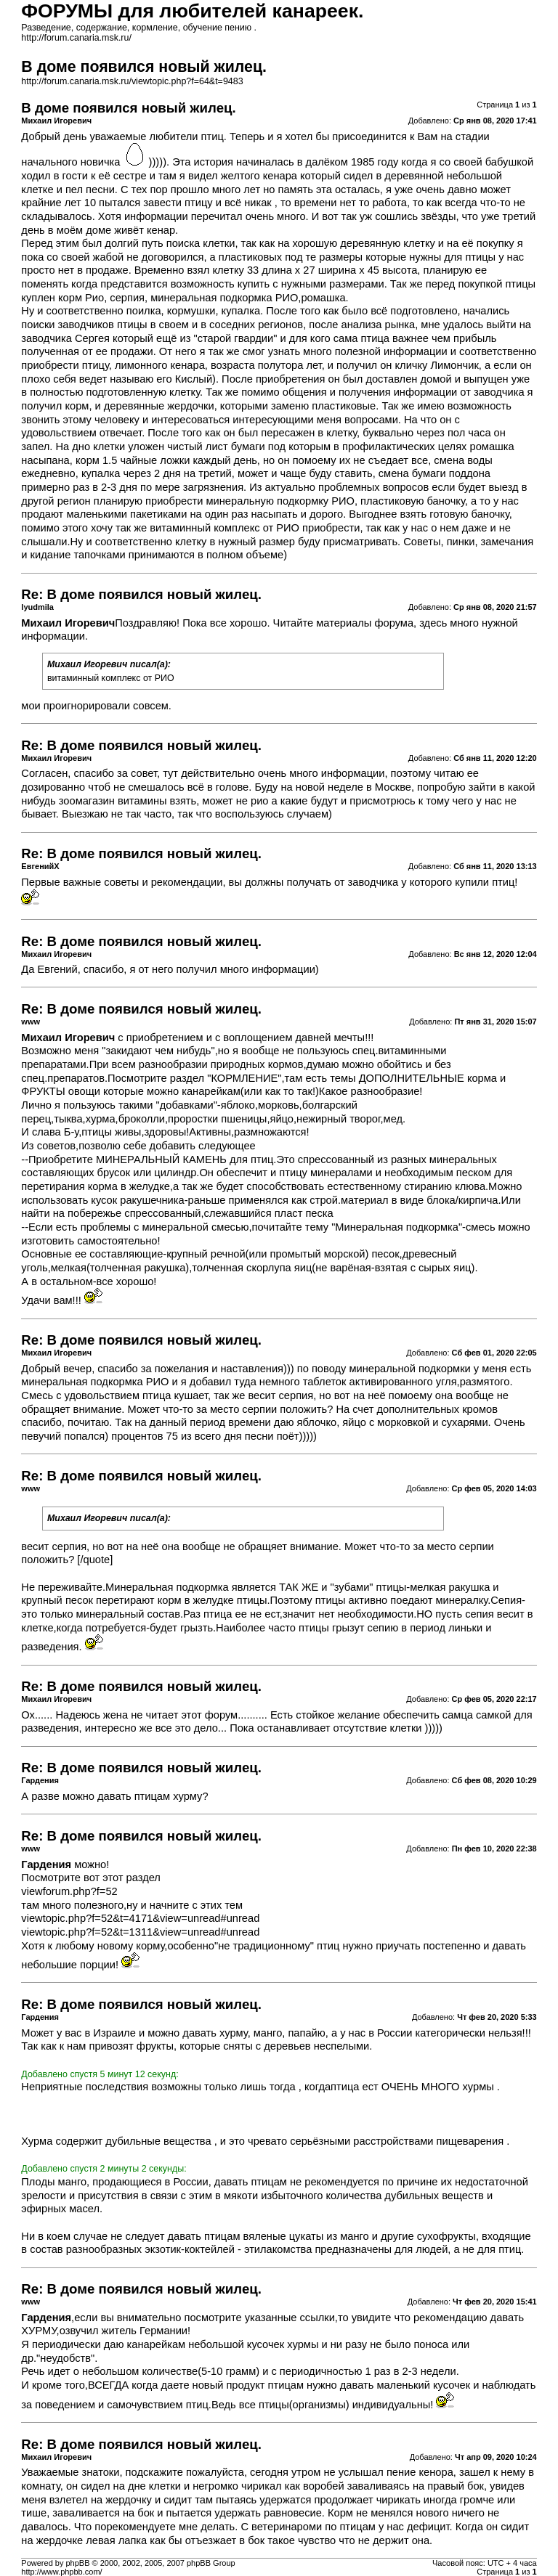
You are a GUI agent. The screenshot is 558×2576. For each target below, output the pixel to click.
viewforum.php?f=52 (69, 1891)
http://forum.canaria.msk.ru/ (76, 38)
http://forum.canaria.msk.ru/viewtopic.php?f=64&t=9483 (132, 81)
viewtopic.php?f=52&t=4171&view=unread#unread (140, 1918)
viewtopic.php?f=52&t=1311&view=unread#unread (140, 1932)
